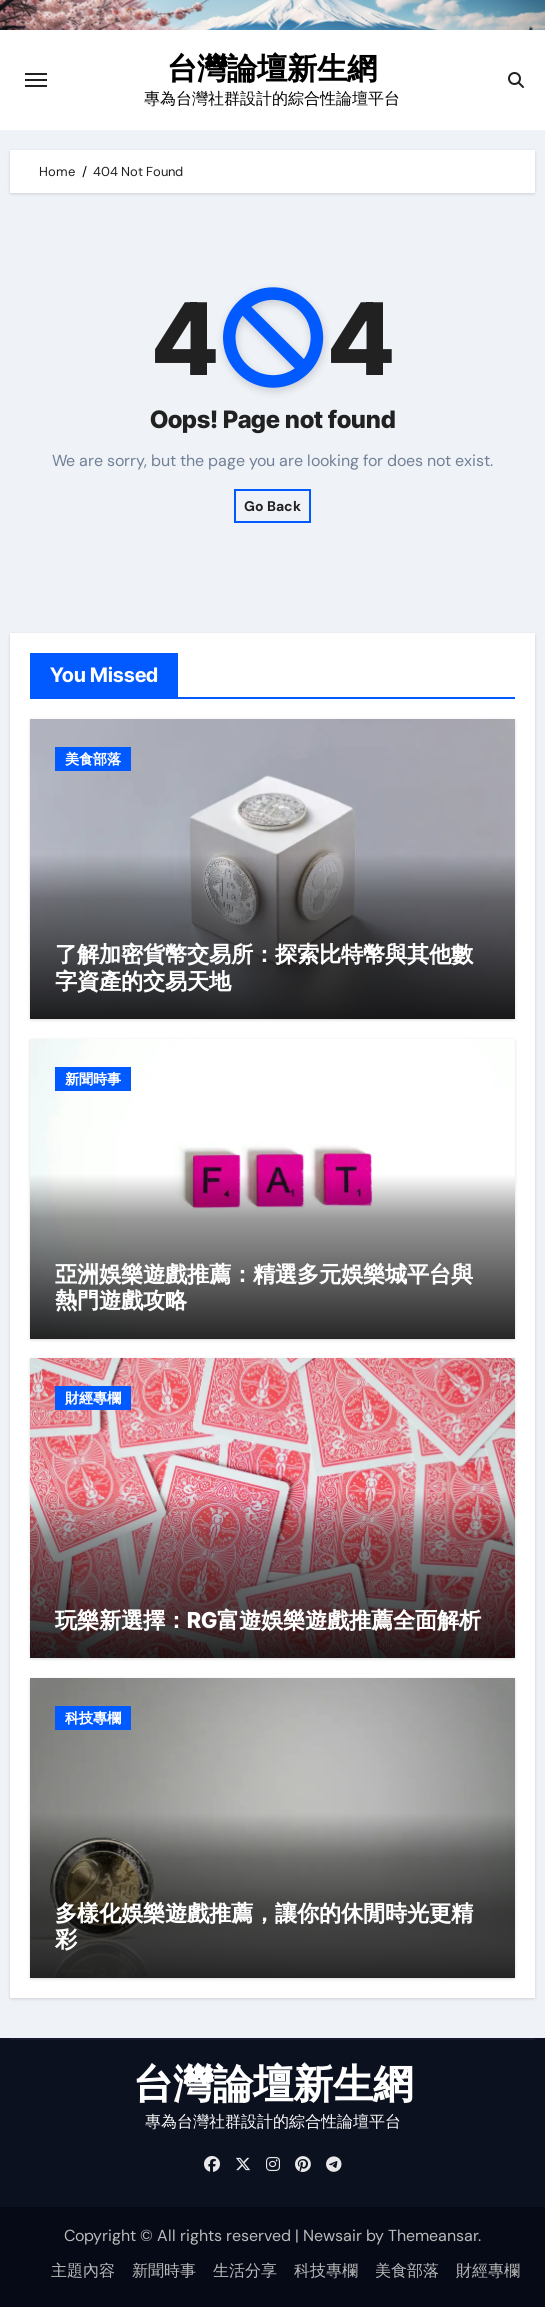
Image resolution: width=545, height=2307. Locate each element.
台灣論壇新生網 (272, 68)
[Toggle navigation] (36, 80)
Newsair (332, 2235)
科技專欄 (93, 1718)
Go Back (272, 506)
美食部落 (93, 759)
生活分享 (245, 2270)
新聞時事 (93, 1079)
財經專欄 (93, 1398)
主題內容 (83, 2270)
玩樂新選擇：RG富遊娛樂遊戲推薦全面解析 (268, 1620)
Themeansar (433, 2235)
